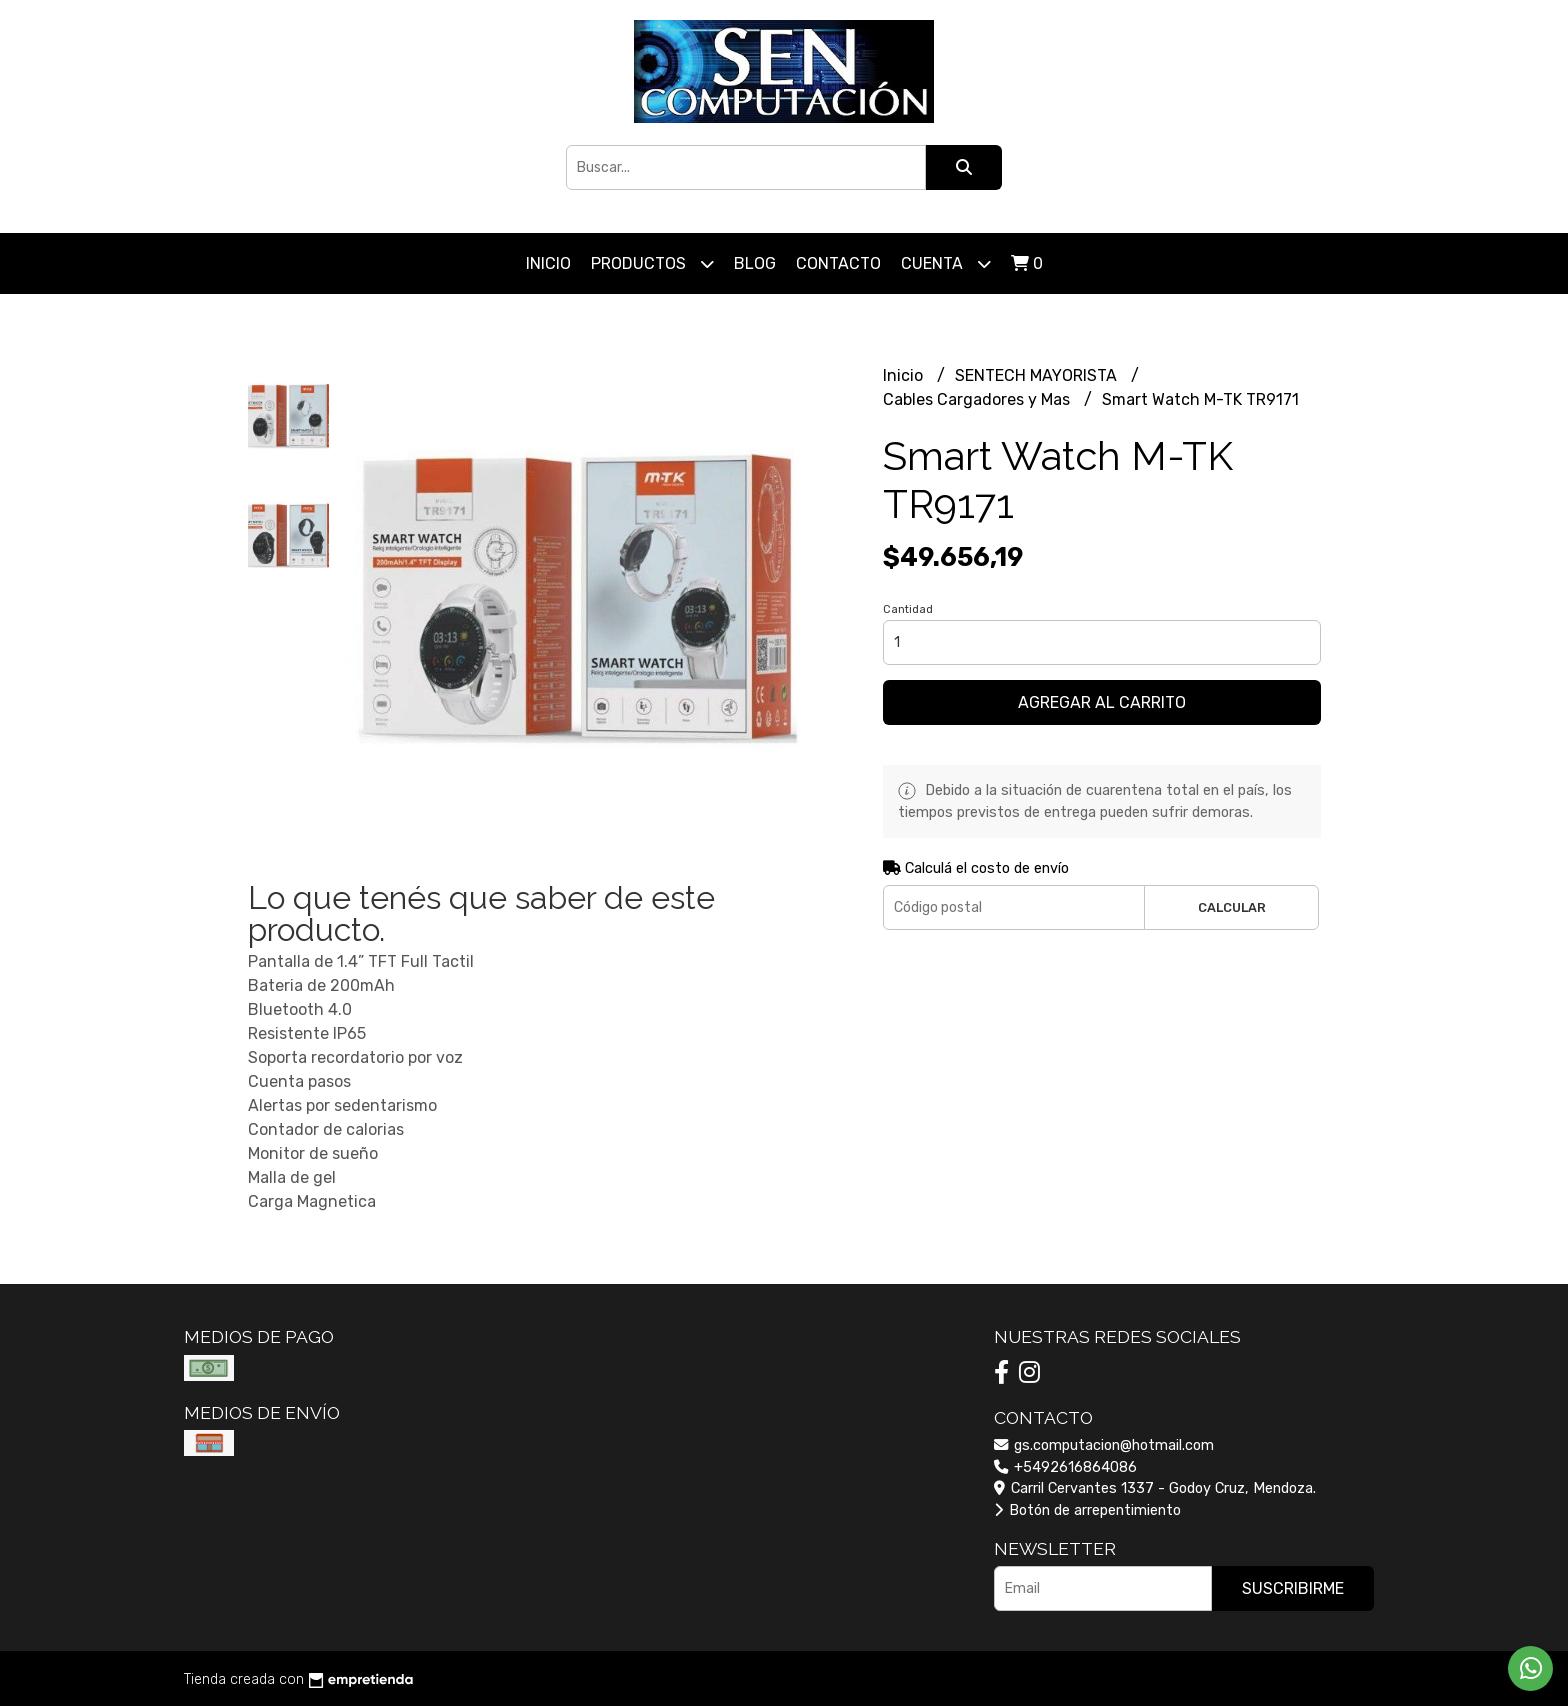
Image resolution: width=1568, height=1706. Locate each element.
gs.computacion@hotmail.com (1104, 1445)
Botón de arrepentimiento (1087, 1510)
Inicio (548, 263)
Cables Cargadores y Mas (978, 399)
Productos (652, 263)
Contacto (838, 263)
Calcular (1232, 907)
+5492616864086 (1065, 1467)
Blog (755, 263)
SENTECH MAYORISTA (1038, 375)
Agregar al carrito (1102, 702)
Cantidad (908, 609)
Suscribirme (1293, 1588)
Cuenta (946, 263)
